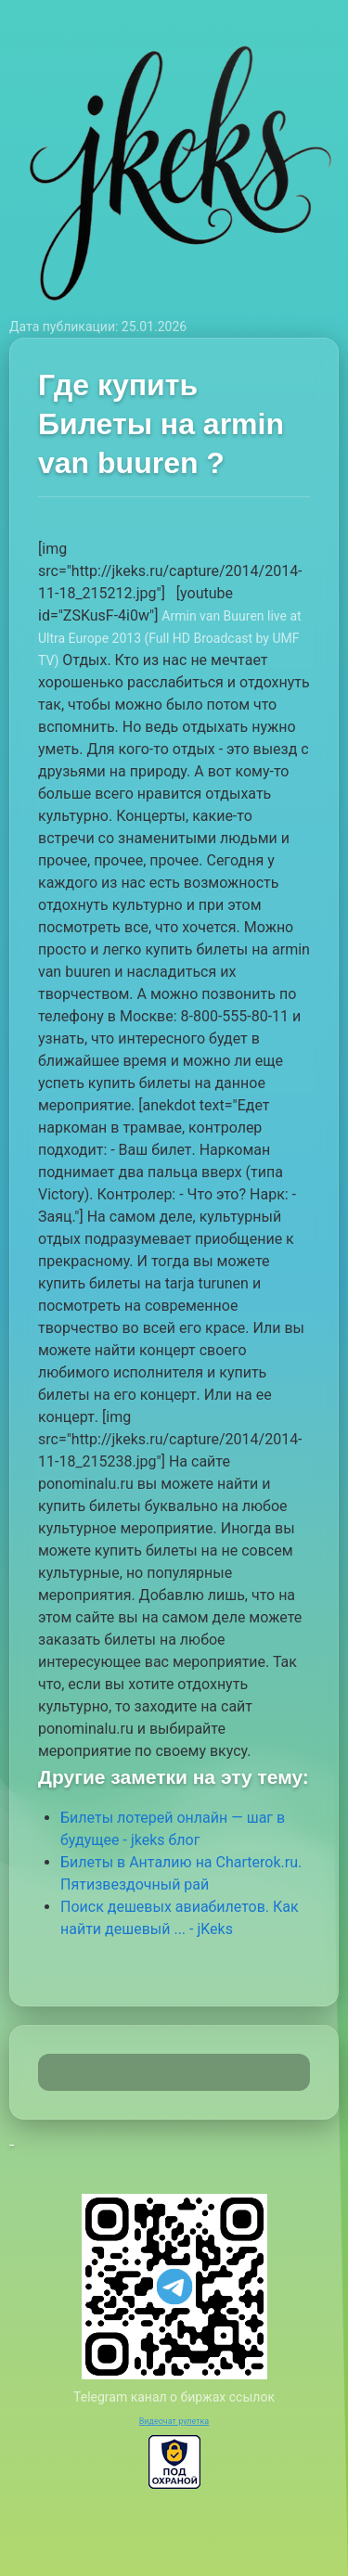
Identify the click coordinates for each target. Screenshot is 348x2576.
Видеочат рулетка (174, 2421)
